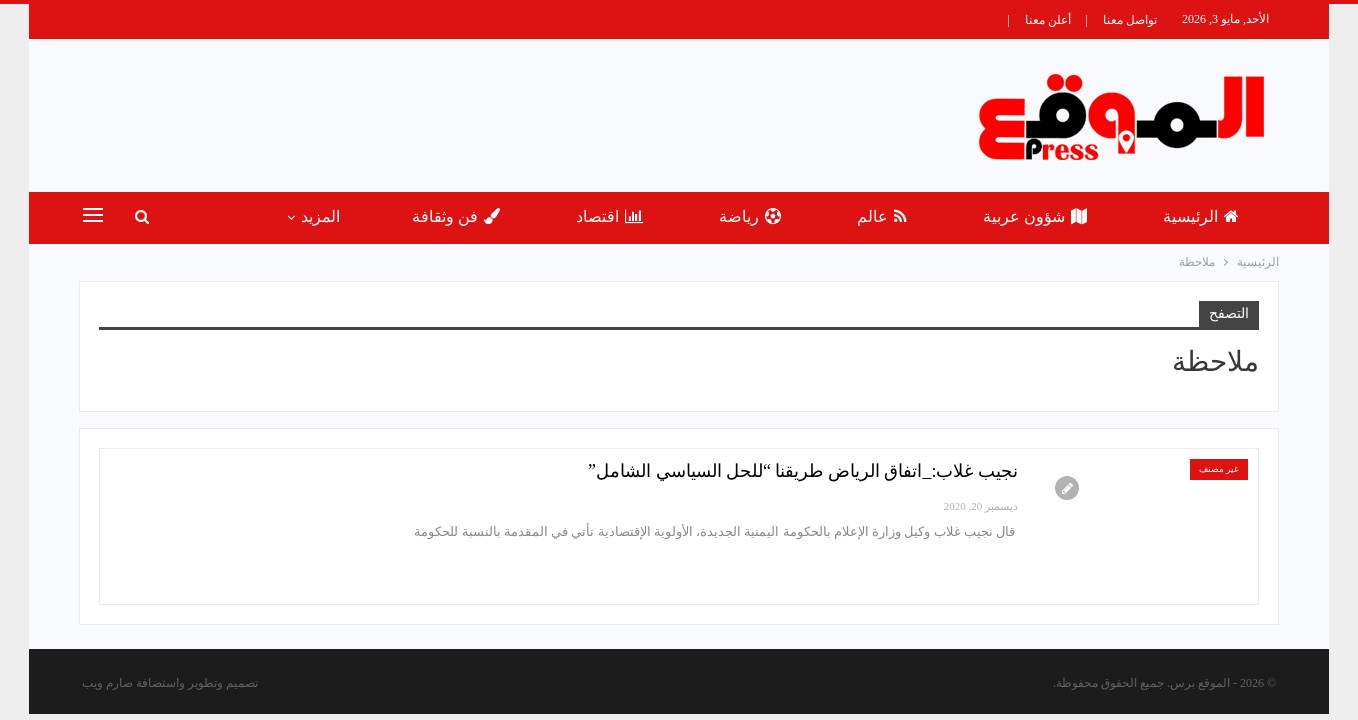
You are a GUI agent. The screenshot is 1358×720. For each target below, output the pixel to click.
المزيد (320, 216)
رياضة (750, 216)
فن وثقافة (456, 216)
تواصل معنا (1130, 20)
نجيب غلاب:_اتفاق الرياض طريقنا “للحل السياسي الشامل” (803, 471)
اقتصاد (609, 216)
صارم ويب (107, 683)
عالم (882, 216)
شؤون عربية (1035, 216)
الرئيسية (1201, 216)
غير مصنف (1219, 469)
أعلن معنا (1048, 20)
